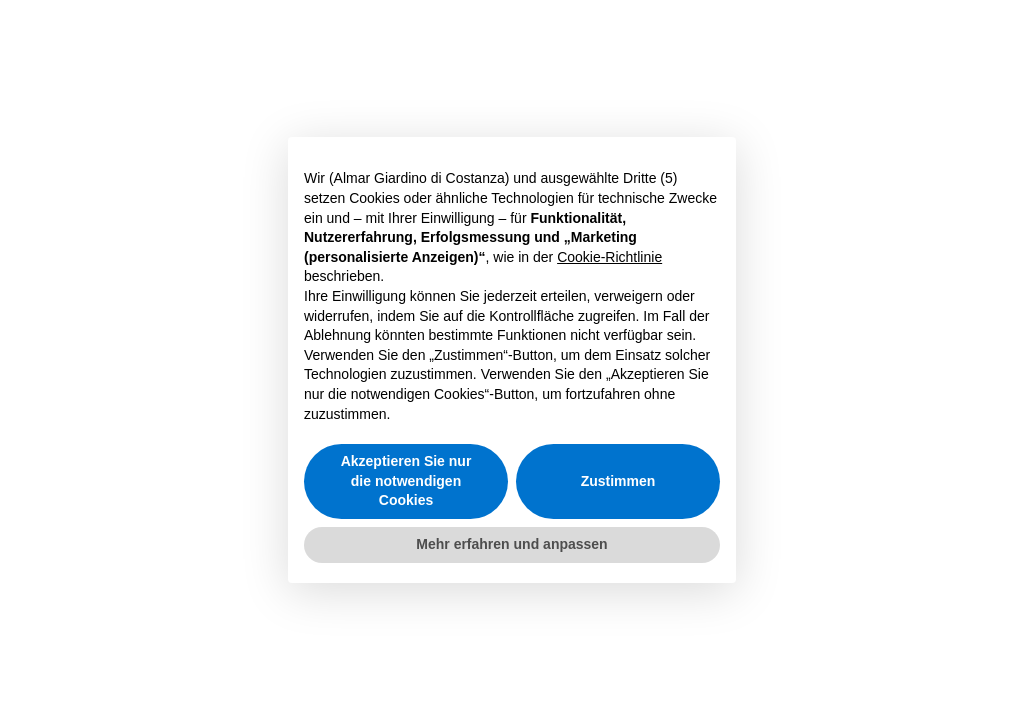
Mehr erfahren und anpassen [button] (511, 544)
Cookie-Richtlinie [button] (609, 257)
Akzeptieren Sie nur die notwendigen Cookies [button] (406, 480)
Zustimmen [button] (618, 481)
